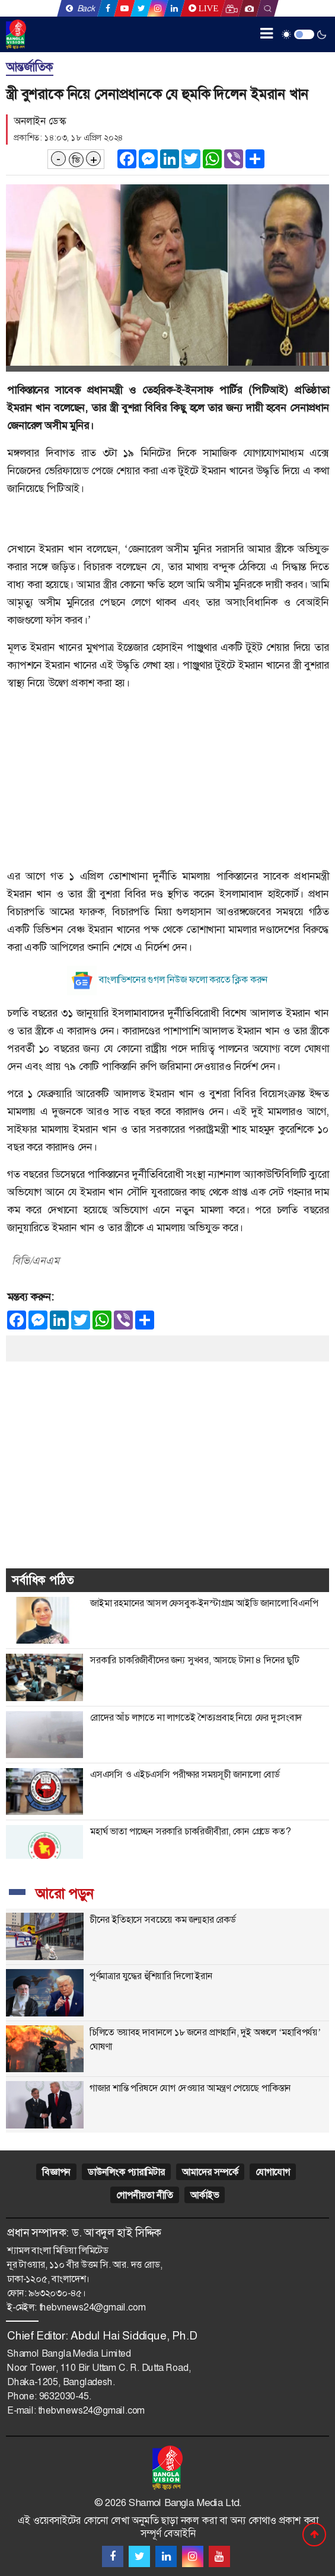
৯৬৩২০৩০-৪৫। (57, 2293)
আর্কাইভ (204, 2195)
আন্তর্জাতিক (29, 67)
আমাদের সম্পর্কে (210, 2172)
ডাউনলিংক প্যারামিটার (126, 2172)
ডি (75, 160)
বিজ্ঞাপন (56, 2172)
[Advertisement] (167, 784)
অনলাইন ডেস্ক (39, 120)
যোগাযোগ (273, 2172)
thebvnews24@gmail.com (92, 2307)
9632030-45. (65, 2396)
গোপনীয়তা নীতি (144, 2195)
